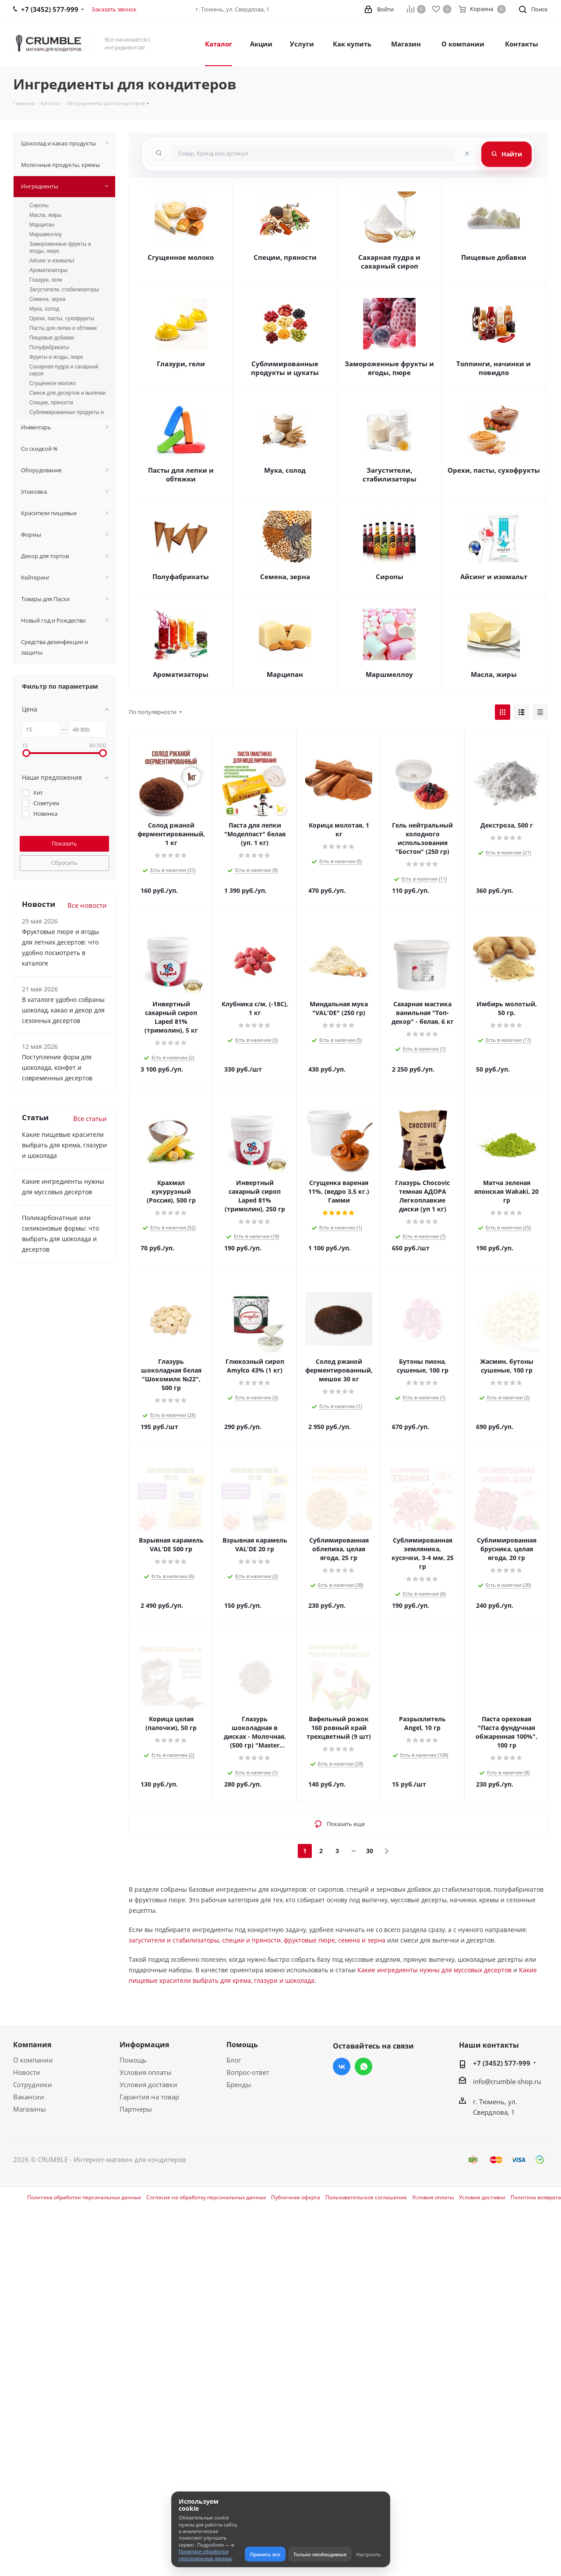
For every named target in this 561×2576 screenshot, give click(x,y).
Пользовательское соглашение (366, 2197)
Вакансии (28, 2096)
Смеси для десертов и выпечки (67, 393)
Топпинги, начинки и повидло (493, 368)
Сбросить (64, 863)
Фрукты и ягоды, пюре (56, 357)
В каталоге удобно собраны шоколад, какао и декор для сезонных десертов (63, 1010)
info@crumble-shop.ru (507, 2081)
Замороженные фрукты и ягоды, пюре (389, 368)
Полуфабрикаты (180, 576)
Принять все (265, 2554)
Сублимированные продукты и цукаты (285, 368)
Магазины (29, 2109)
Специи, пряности (285, 257)
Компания (32, 2044)
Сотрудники (32, 2084)
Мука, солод (285, 470)
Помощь (133, 2060)
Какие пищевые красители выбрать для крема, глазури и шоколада (64, 1145)
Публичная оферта (295, 2197)
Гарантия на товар (149, 2096)
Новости (26, 2072)
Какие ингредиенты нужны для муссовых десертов (434, 1970)
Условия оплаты (146, 2072)
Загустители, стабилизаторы (389, 474)
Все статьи (90, 1118)
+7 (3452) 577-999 (501, 2063)
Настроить (368, 2554)
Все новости (87, 905)
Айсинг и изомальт (493, 576)
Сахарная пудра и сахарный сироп (389, 261)
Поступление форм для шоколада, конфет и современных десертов (57, 1067)
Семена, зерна (285, 576)
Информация (144, 2044)
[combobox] (313, 153)
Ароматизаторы (180, 674)
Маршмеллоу (389, 674)
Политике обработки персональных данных (205, 2554)
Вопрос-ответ (247, 2072)
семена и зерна (361, 1940)
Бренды (238, 2084)
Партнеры (136, 2109)
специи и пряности (251, 1940)
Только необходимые (319, 2554)
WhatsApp (363, 2066)
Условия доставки (148, 2084)
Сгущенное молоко (181, 257)
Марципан (285, 674)
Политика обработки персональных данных (84, 2197)
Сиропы (389, 576)
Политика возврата (536, 2197)
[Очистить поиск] (466, 152)
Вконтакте (341, 2066)
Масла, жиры (494, 674)
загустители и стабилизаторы (174, 1940)
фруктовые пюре (309, 1940)
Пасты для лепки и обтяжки (181, 474)
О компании (33, 2060)
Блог (233, 2060)
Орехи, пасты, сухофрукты (494, 470)
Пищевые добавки (493, 257)
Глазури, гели (181, 363)
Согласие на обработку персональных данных (206, 2197)
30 (369, 1851)
